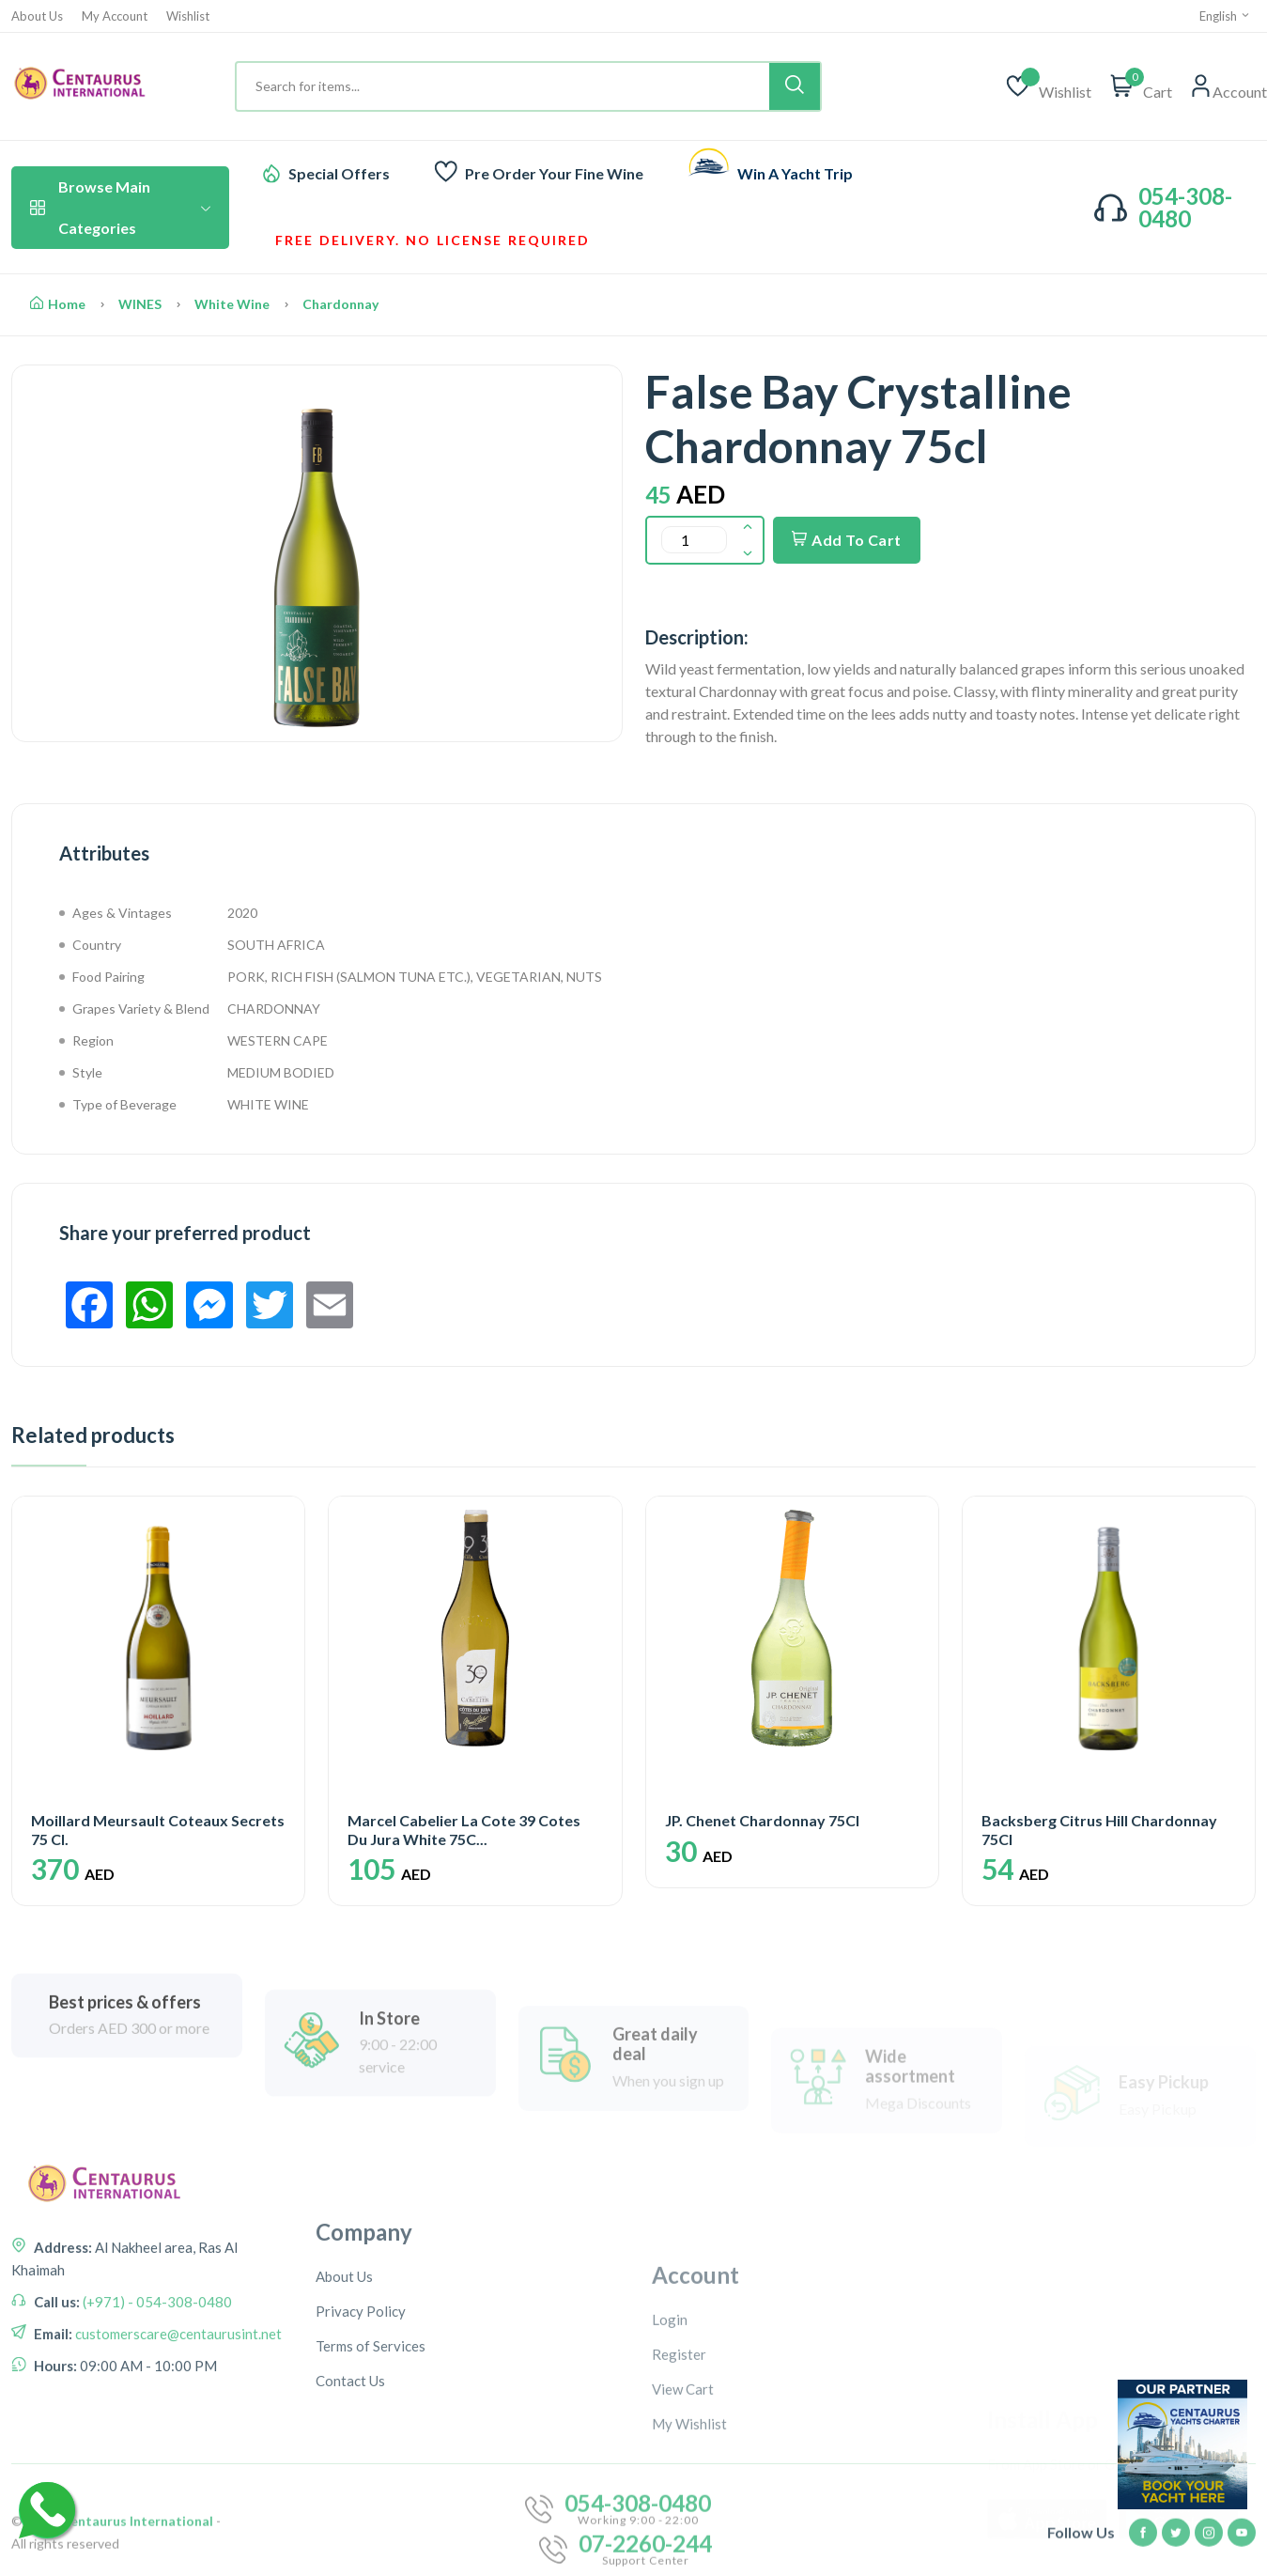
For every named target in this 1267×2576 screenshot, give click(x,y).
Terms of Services (370, 2495)
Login (670, 2461)
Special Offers (339, 173)
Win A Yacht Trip (795, 173)
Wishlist (187, 16)
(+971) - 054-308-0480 (156, 2396)
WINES (140, 304)
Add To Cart (847, 540)
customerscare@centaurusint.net (177, 2428)
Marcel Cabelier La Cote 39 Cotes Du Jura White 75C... (464, 1829)
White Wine (232, 304)
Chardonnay (340, 304)
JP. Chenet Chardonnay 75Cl (762, 1820)
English (1225, 16)
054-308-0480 (1185, 207)
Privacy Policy (361, 2460)
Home (57, 304)
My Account (114, 16)
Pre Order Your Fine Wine (554, 173)
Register (679, 2496)
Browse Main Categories (120, 207)
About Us (37, 16)
